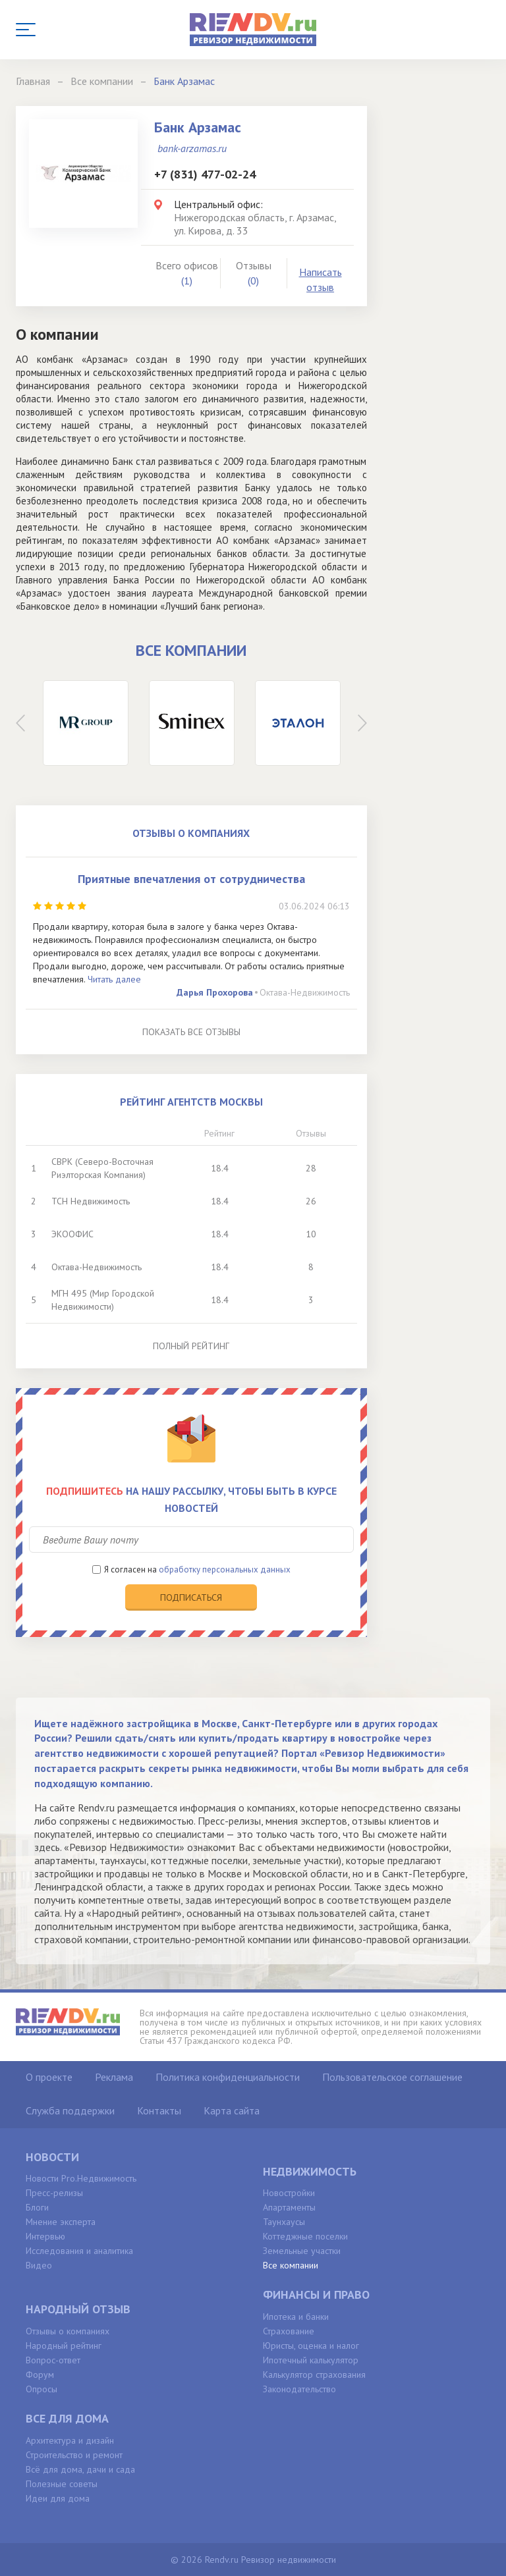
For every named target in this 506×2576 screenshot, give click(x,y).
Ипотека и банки (296, 2316)
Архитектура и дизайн (70, 2440)
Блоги (37, 2207)
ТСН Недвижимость (90, 1201)
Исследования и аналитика (79, 2251)
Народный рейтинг (63, 2345)
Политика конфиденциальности (227, 2076)
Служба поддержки (70, 2110)
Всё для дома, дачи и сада (80, 2469)
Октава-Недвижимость (305, 992)
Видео (39, 2265)
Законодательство (299, 2389)
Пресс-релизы (54, 2193)
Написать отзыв (320, 279)
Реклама (114, 2076)
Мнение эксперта (61, 2222)
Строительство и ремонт (74, 2455)
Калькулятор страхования (314, 2374)
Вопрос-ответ (53, 2360)
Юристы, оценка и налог (311, 2345)
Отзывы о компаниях (67, 2331)
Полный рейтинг (191, 1346)
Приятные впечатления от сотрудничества (191, 878)
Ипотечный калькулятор (310, 2360)
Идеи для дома (58, 2498)
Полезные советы (62, 2484)
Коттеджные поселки (305, 2236)
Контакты (159, 2110)
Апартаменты (289, 2207)
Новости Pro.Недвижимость (81, 2178)
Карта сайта (232, 2110)
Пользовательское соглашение (392, 2076)
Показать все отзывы (191, 1032)
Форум (40, 2374)
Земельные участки (302, 2251)
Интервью (45, 2236)
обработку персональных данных (225, 1569)
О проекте (49, 2076)
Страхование (288, 2331)
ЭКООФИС (72, 1234)
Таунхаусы (284, 2222)
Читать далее (114, 979)
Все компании (290, 2265)
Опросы (41, 2389)
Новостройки (289, 2193)
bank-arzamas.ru (192, 148)
